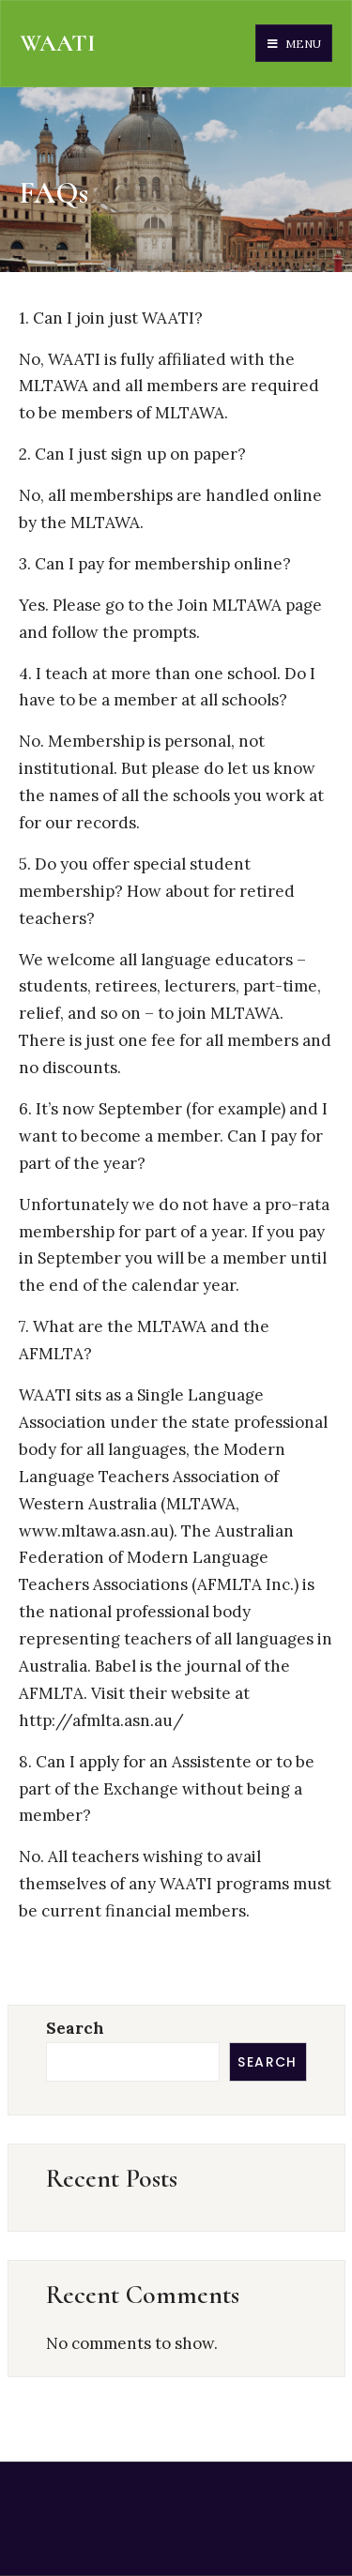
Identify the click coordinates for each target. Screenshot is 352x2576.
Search (75, 2028)
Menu (294, 44)
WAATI (58, 43)
